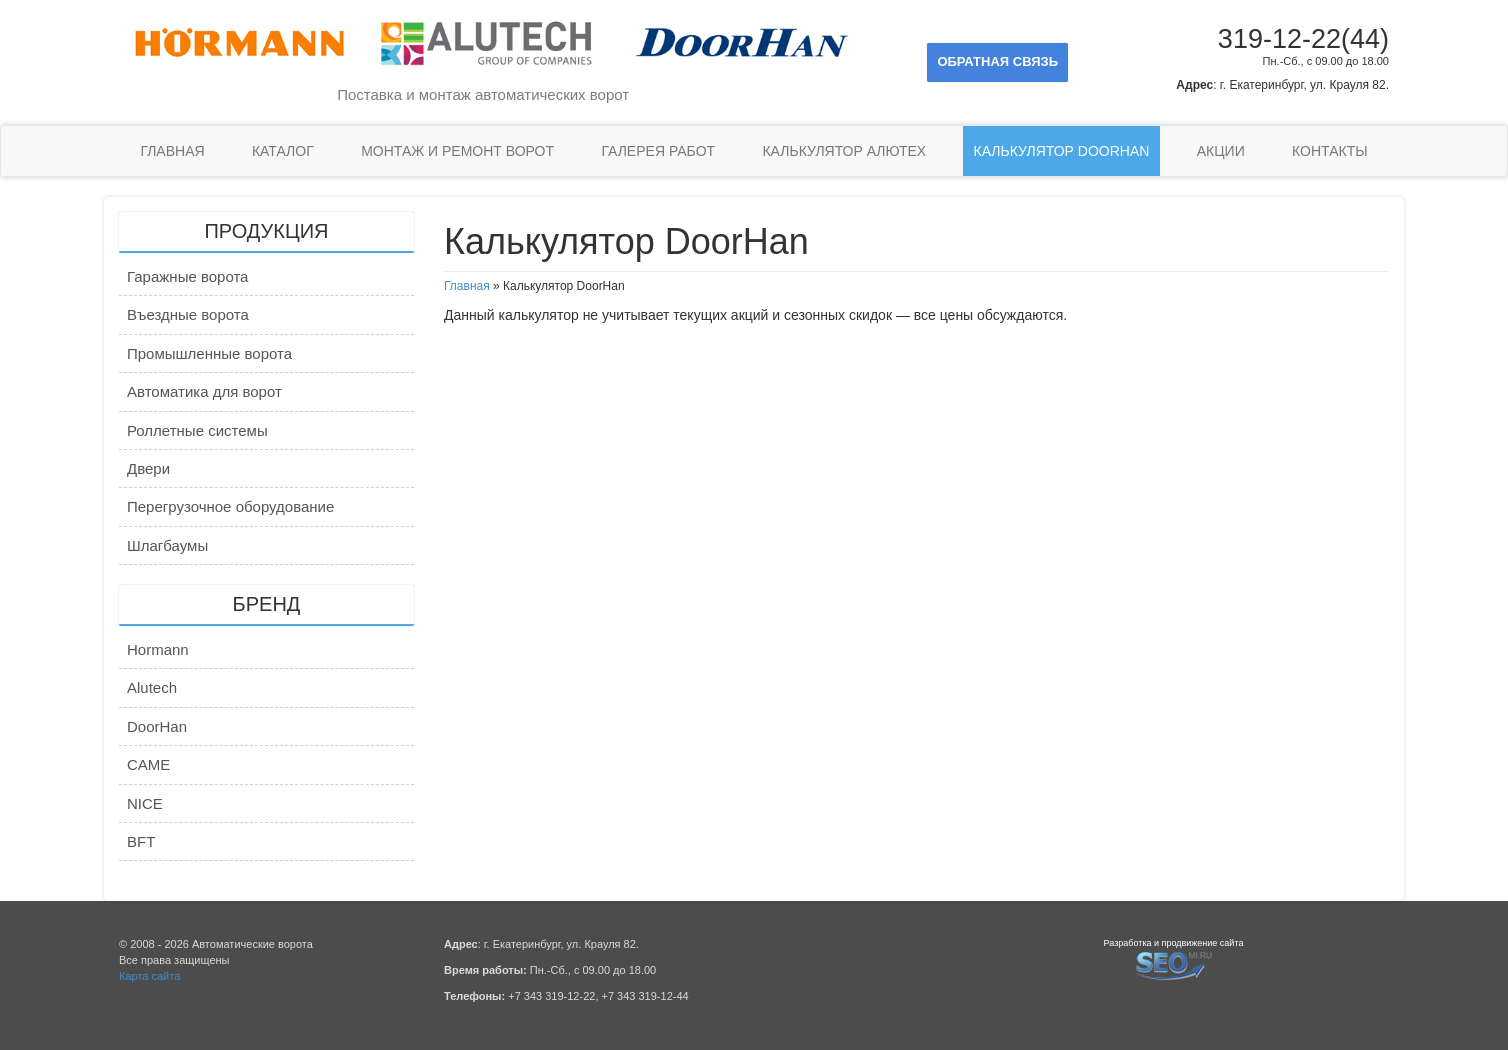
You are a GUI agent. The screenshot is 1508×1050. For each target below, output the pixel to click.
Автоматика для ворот (204, 391)
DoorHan (157, 726)
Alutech (152, 687)
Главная (172, 151)
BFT (141, 841)
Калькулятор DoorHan (1062, 151)
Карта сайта (149, 976)
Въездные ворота (188, 314)
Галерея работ (658, 151)
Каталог (283, 151)
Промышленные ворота (209, 353)
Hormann (158, 649)
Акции (1221, 151)
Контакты (1330, 151)
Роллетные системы (197, 430)
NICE (145, 803)
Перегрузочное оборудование (230, 506)
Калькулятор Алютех (844, 151)
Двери (148, 468)
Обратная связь (997, 61)
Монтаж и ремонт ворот (457, 151)
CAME (148, 764)
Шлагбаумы (167, 545)
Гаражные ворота (187, 276)
